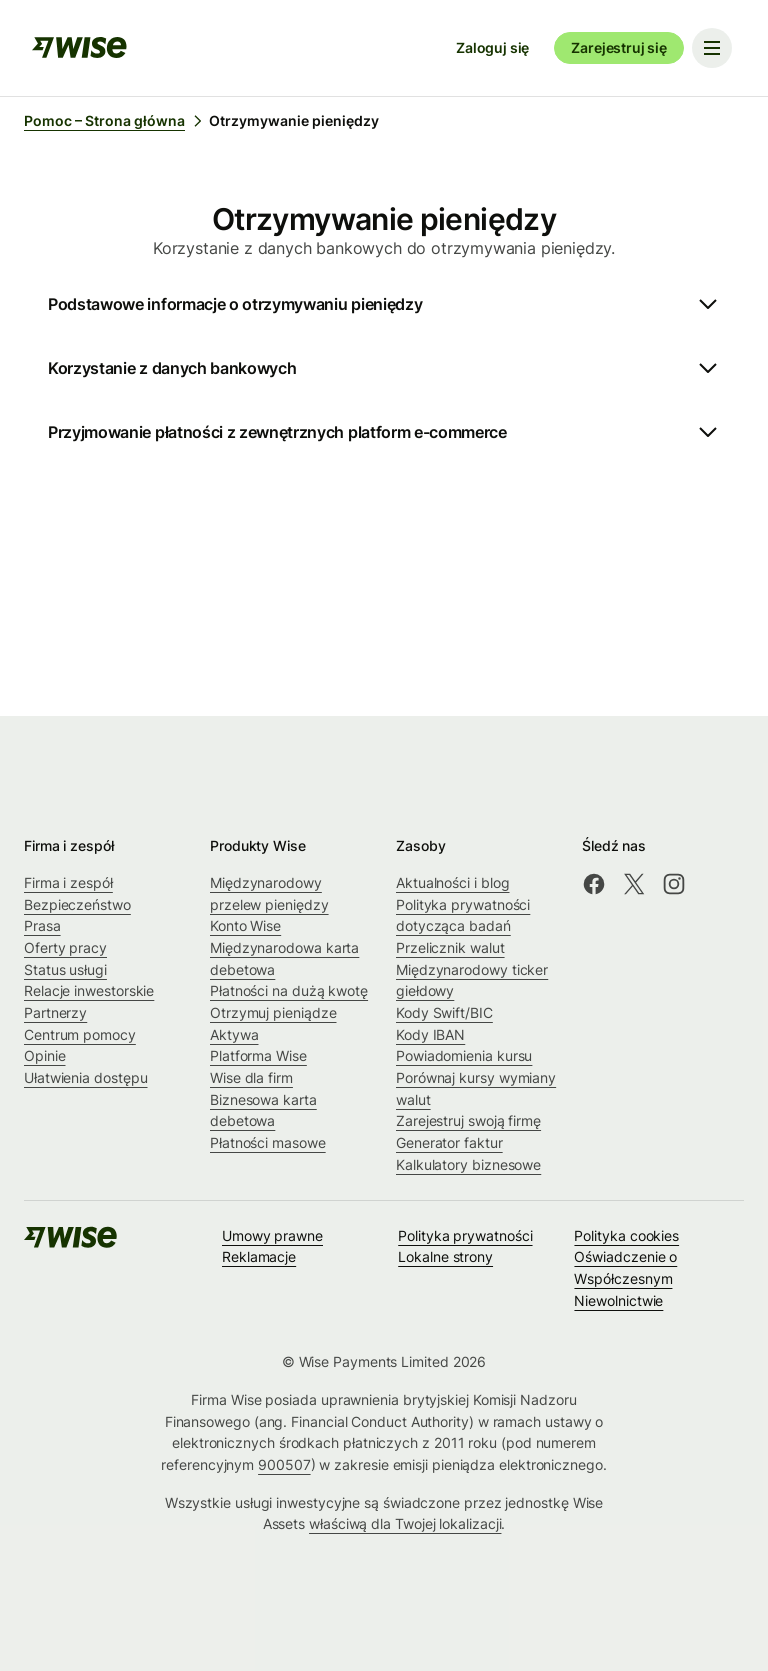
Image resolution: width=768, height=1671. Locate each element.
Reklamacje (259, 1256)
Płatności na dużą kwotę (289, 990)
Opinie (45, 1055)
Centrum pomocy (80, 1034)
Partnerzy (55, 1012)
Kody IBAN (430, 1034)
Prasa (42, 925)
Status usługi (65, 969)
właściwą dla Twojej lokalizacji (405, 1523)
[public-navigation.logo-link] (72, 1243)
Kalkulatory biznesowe (468, 1164)
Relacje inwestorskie (89, 990)
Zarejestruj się (619, 47)
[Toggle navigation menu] (712, 48)
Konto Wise (245, 925)
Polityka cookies (626, 1235)
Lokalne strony (445, 1256)
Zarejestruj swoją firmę (468, 1120)
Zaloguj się (492, 47)
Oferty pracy (65, 947)
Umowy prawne (272, 1235)
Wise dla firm (251, 1077)
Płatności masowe (268, 1142)
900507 (284, 1464)
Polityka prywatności (465, 1235)
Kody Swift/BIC (444, 1012)
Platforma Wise (258, 1055)
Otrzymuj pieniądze (273, 1012)
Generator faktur (449, 1142)
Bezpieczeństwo (77, 904)
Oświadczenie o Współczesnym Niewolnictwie (625, 1278)
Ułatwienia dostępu (86, 1077)
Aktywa (234, 1034)
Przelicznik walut (450, 947)
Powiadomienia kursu (464, 1055)
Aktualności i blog (453, 882)
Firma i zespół (68, 882)
